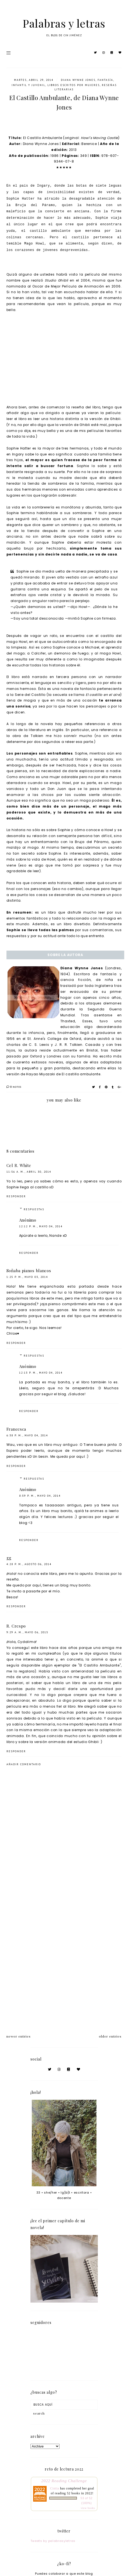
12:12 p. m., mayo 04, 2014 (41, 1226)
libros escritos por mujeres (73, 85)
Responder (16, 1196)
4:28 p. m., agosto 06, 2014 (28, 1564)
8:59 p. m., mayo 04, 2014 (40, 1495)
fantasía (105, 80)
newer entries (18, 2036)
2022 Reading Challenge (64, 2480)
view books (88, 2507)
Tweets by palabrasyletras (53, 2541)
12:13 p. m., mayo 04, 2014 (41, 1372)
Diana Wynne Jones (78, 80)
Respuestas (34, 1209)
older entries (110, 2036)
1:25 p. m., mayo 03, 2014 (27, 1277)
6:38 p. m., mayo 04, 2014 (27, 1435)
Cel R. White (18, 1165)
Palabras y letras (64, 23)
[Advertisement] (64, 1955)
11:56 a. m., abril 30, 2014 (28, 1171)
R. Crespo (16, 1626)
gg (9, 1557)
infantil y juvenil (28, 85)
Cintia (54, 2488)
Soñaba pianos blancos (28, 1270)
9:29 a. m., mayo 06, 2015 (27, 1632)
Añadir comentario (23, 1764)
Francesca (16, 1429)
